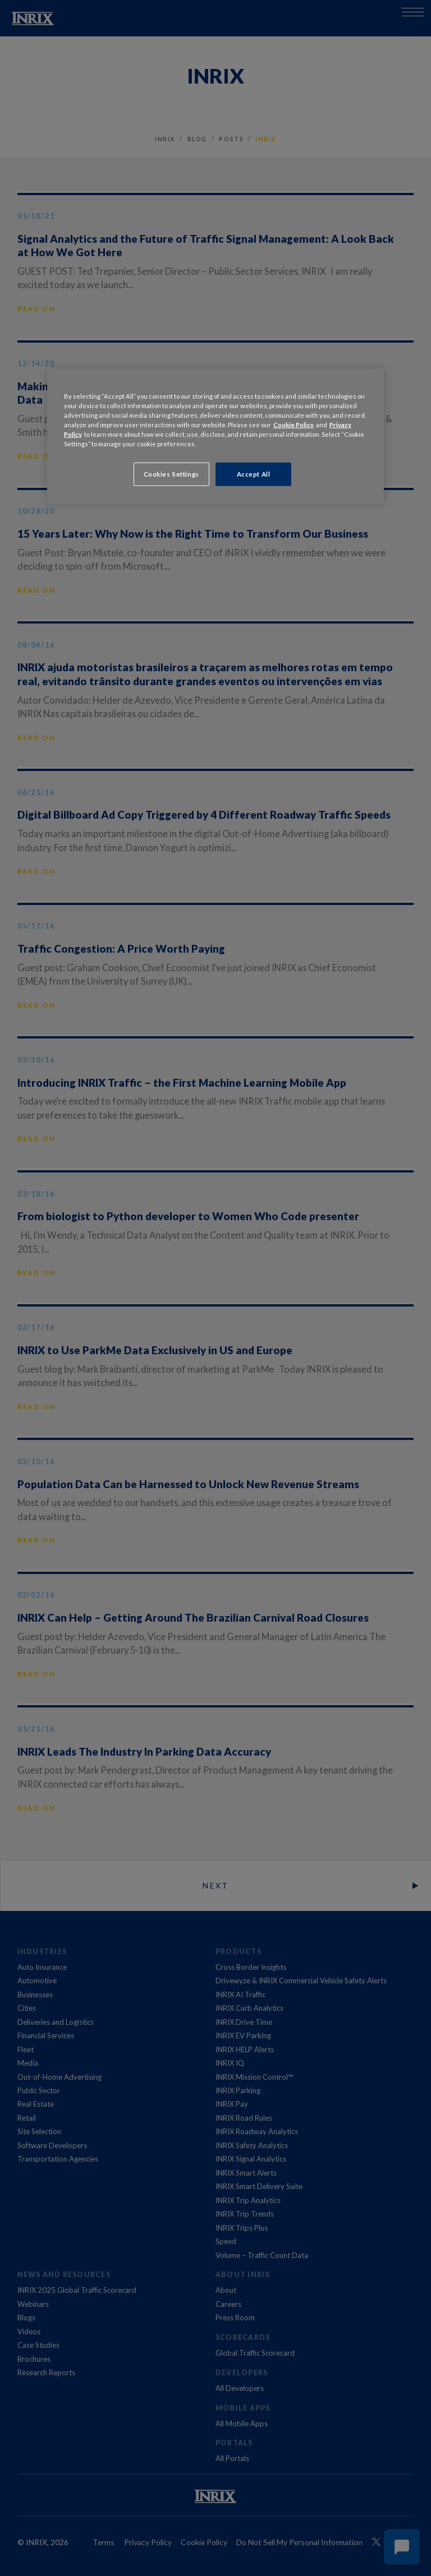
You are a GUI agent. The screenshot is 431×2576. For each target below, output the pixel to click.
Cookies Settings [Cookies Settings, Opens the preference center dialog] (171, 474)
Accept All (253, 474)
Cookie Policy (293, 424)
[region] (215, 436)
